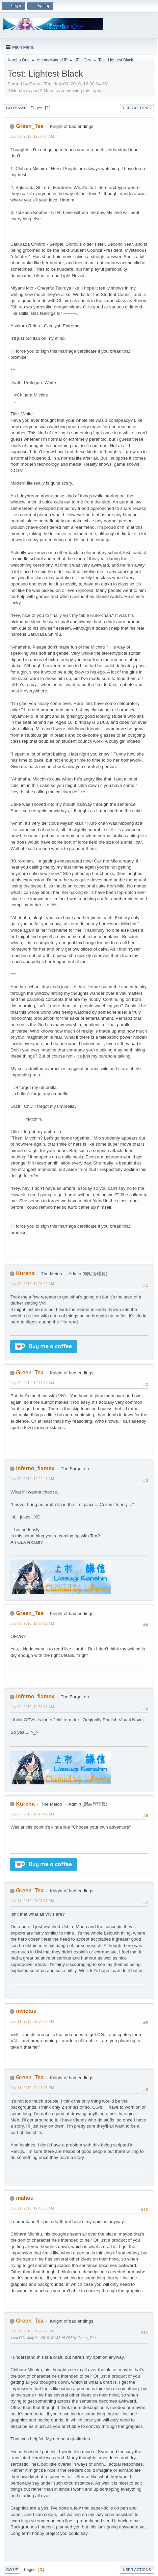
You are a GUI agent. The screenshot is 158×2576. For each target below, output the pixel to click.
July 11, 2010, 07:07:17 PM (32, 1901)
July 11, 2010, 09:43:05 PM (32, 2088)
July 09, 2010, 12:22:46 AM (32, 1479)
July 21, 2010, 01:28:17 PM (32, 2331)
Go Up (12, 2570)
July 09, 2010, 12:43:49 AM (32, 1814)
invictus (26, 2011)
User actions (137, 108)
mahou (24, 2198)
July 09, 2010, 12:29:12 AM (32, 1623)
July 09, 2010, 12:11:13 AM (32, 1383)
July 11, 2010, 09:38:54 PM (32, 2021)
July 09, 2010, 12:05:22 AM (32, 1284)
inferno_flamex (35, 1468)
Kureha (25, 1273)
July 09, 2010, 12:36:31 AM (32, 1707)
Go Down (15, 108)
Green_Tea (29, 126)
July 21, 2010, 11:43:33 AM (32, 2208)
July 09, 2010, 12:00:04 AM (32, 136)
